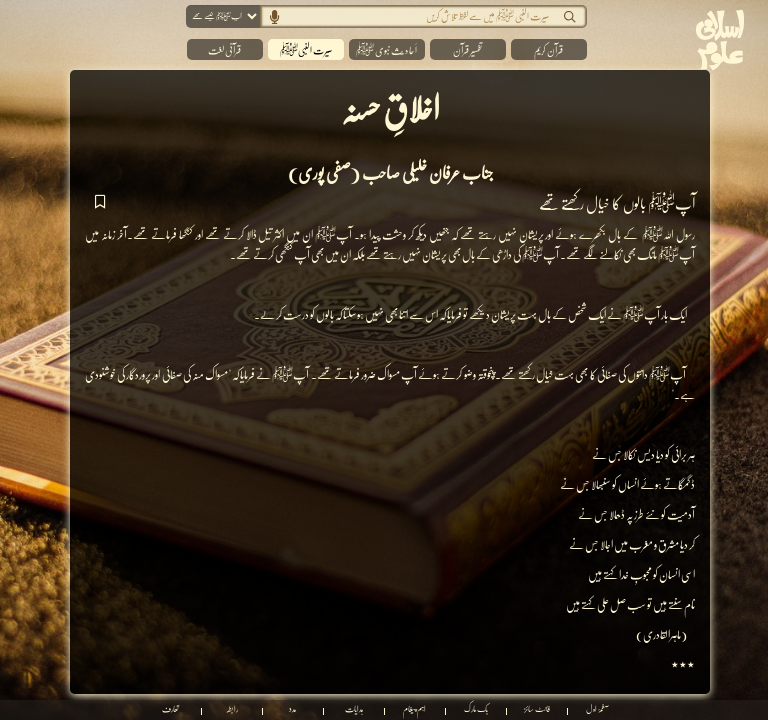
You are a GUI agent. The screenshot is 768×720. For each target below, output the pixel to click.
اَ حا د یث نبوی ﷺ (386, 50)
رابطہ (232, 709)
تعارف (170, 709)
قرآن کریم (548, 50)
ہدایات (354, 709)
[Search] (410, 16)
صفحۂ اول (597, 709)
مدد (292, 709)
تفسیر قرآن (467, 50)
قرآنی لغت (224, 50)
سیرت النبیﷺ (306, 50)
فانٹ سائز (537, 709)
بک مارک (476, 709)
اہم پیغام (414, 709)
